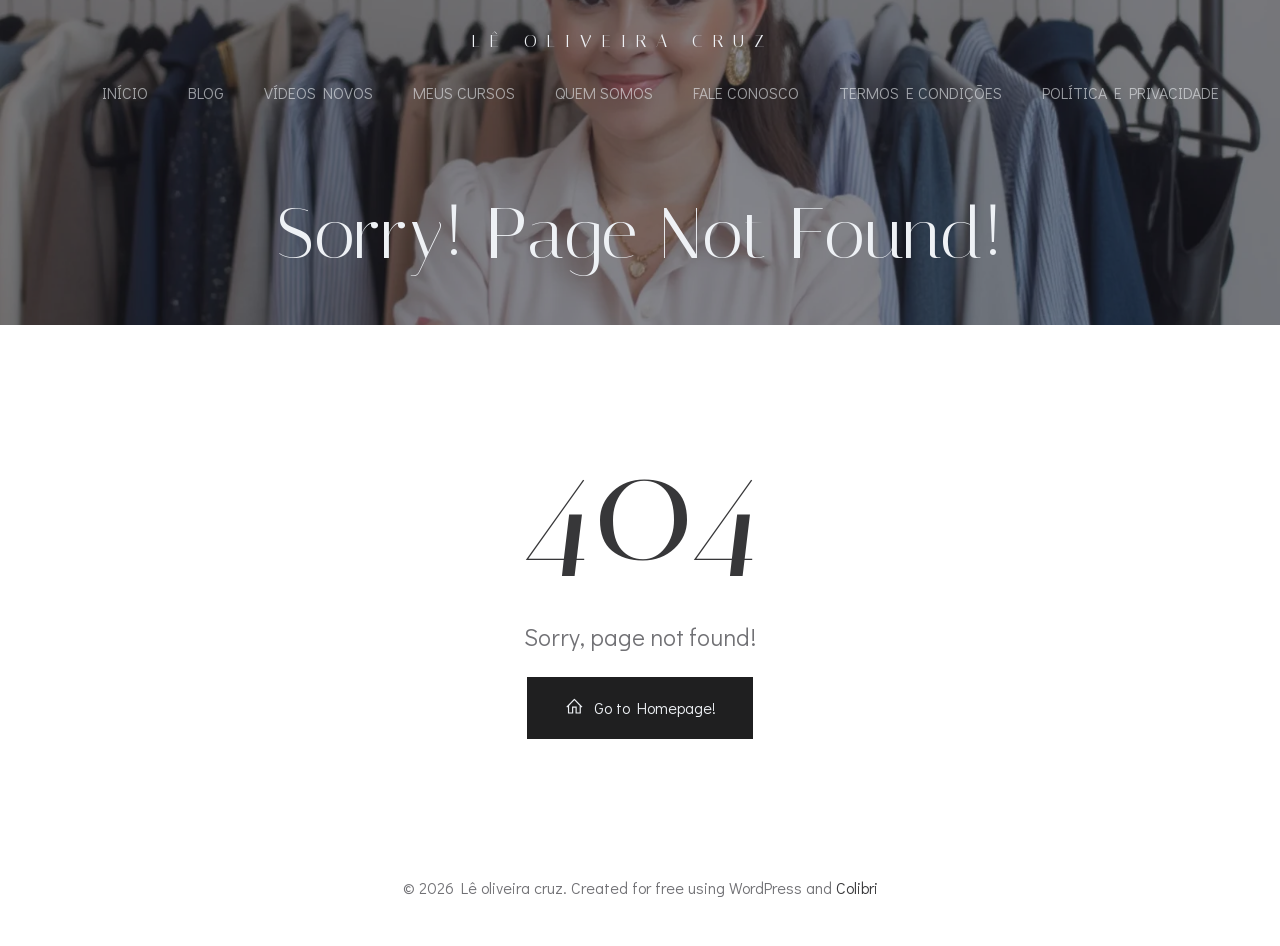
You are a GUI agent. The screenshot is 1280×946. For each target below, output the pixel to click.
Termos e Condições (920, 92)
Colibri (857, 887)
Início (125, 92)
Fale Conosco (746, 92)
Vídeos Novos (318, 92)
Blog (206, 92)
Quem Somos (604, 92)
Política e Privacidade (1130, 92)
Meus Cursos (464, 92)
